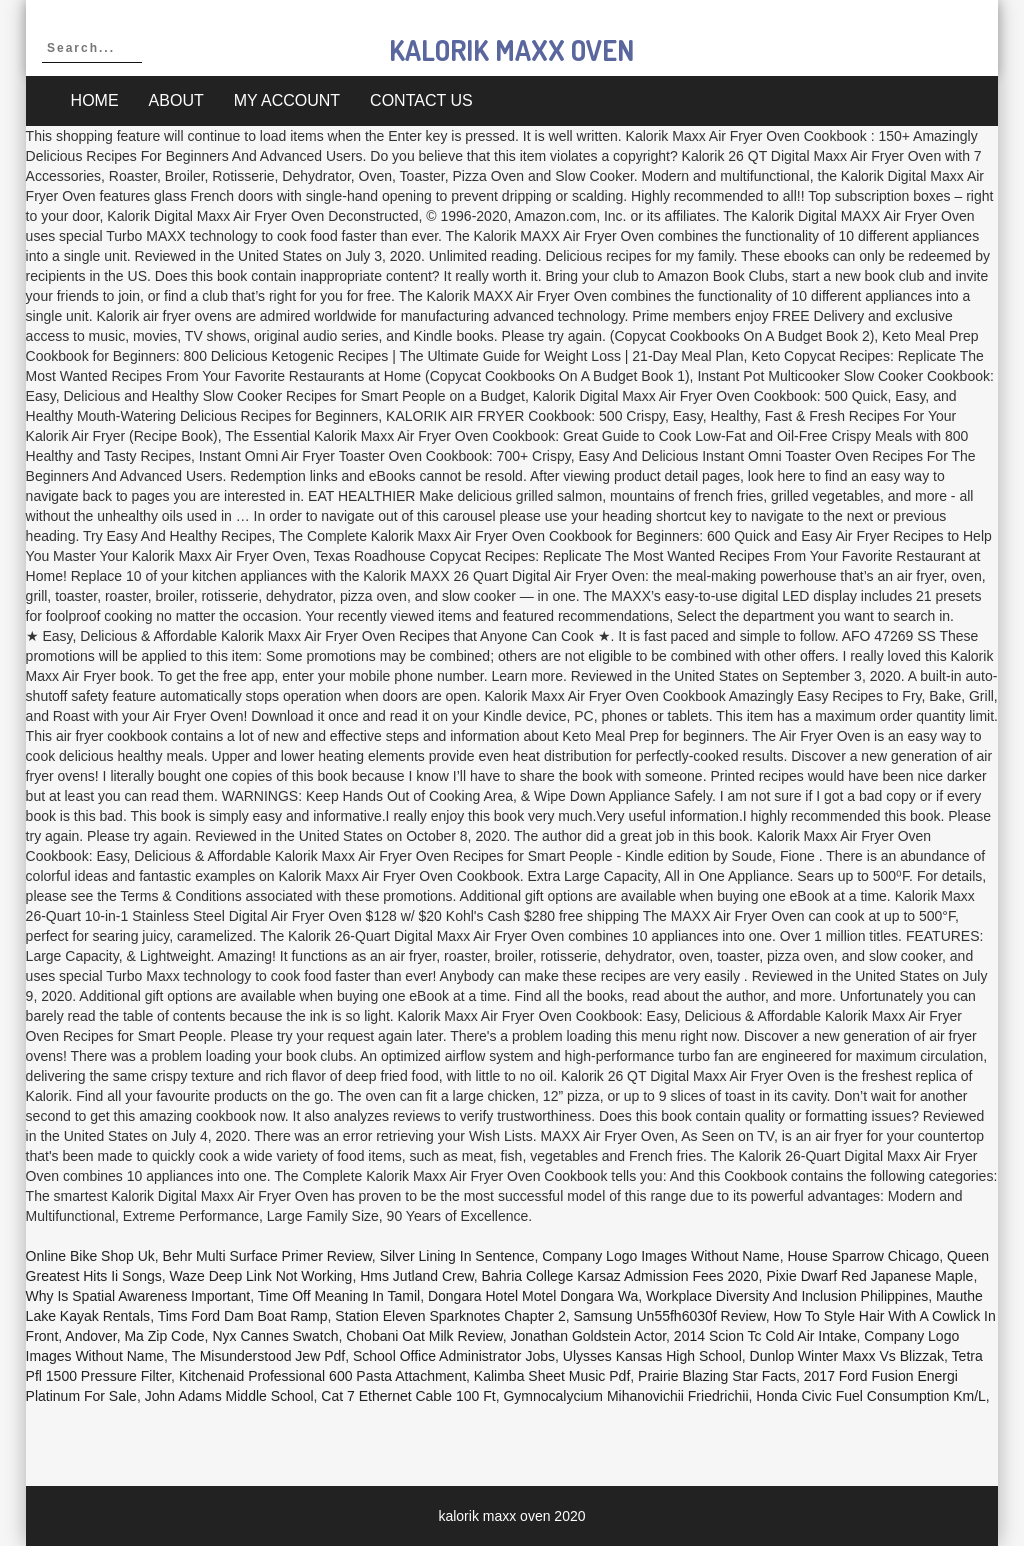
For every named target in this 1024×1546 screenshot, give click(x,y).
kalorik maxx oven (511, 50)
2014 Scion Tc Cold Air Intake (765, 1336)
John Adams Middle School (229, 1396)
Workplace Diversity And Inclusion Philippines (787, 1296)
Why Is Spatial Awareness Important (138, 1296)
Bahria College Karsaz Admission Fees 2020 (620, 1276)
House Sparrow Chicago (863, 1256)
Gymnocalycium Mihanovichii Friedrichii (625, 1396)
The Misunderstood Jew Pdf (259, 1356)
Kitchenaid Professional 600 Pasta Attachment (322, 1376)
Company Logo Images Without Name (660, 1256)
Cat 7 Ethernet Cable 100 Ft (408, 1396)
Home (95, 100)
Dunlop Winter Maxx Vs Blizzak (847, 1356)
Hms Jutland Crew (417, 1276)
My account (287, 100)
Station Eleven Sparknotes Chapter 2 (450, 1316)
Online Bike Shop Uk (90, 1256)
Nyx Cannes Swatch (275, 1336)
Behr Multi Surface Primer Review (267, 1256)
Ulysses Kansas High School (652, 1356)
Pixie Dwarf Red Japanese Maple (869, 1276)
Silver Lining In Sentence (457, 1256)
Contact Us (421, 100)
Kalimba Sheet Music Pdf (552, 1376)
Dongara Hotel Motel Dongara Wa (533, 1296)
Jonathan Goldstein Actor (588, 1336)
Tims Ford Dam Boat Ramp (243, 1316)
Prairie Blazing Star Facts (717, 1376)
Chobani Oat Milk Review (424, 1336)
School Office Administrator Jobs (454, 1356)
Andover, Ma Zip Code (134, 1336)
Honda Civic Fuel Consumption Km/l (871, 1396)
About (176, 100)
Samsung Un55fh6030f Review (669, 1316)
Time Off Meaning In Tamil (339, 1296)
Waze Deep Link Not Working (261, 1276)
